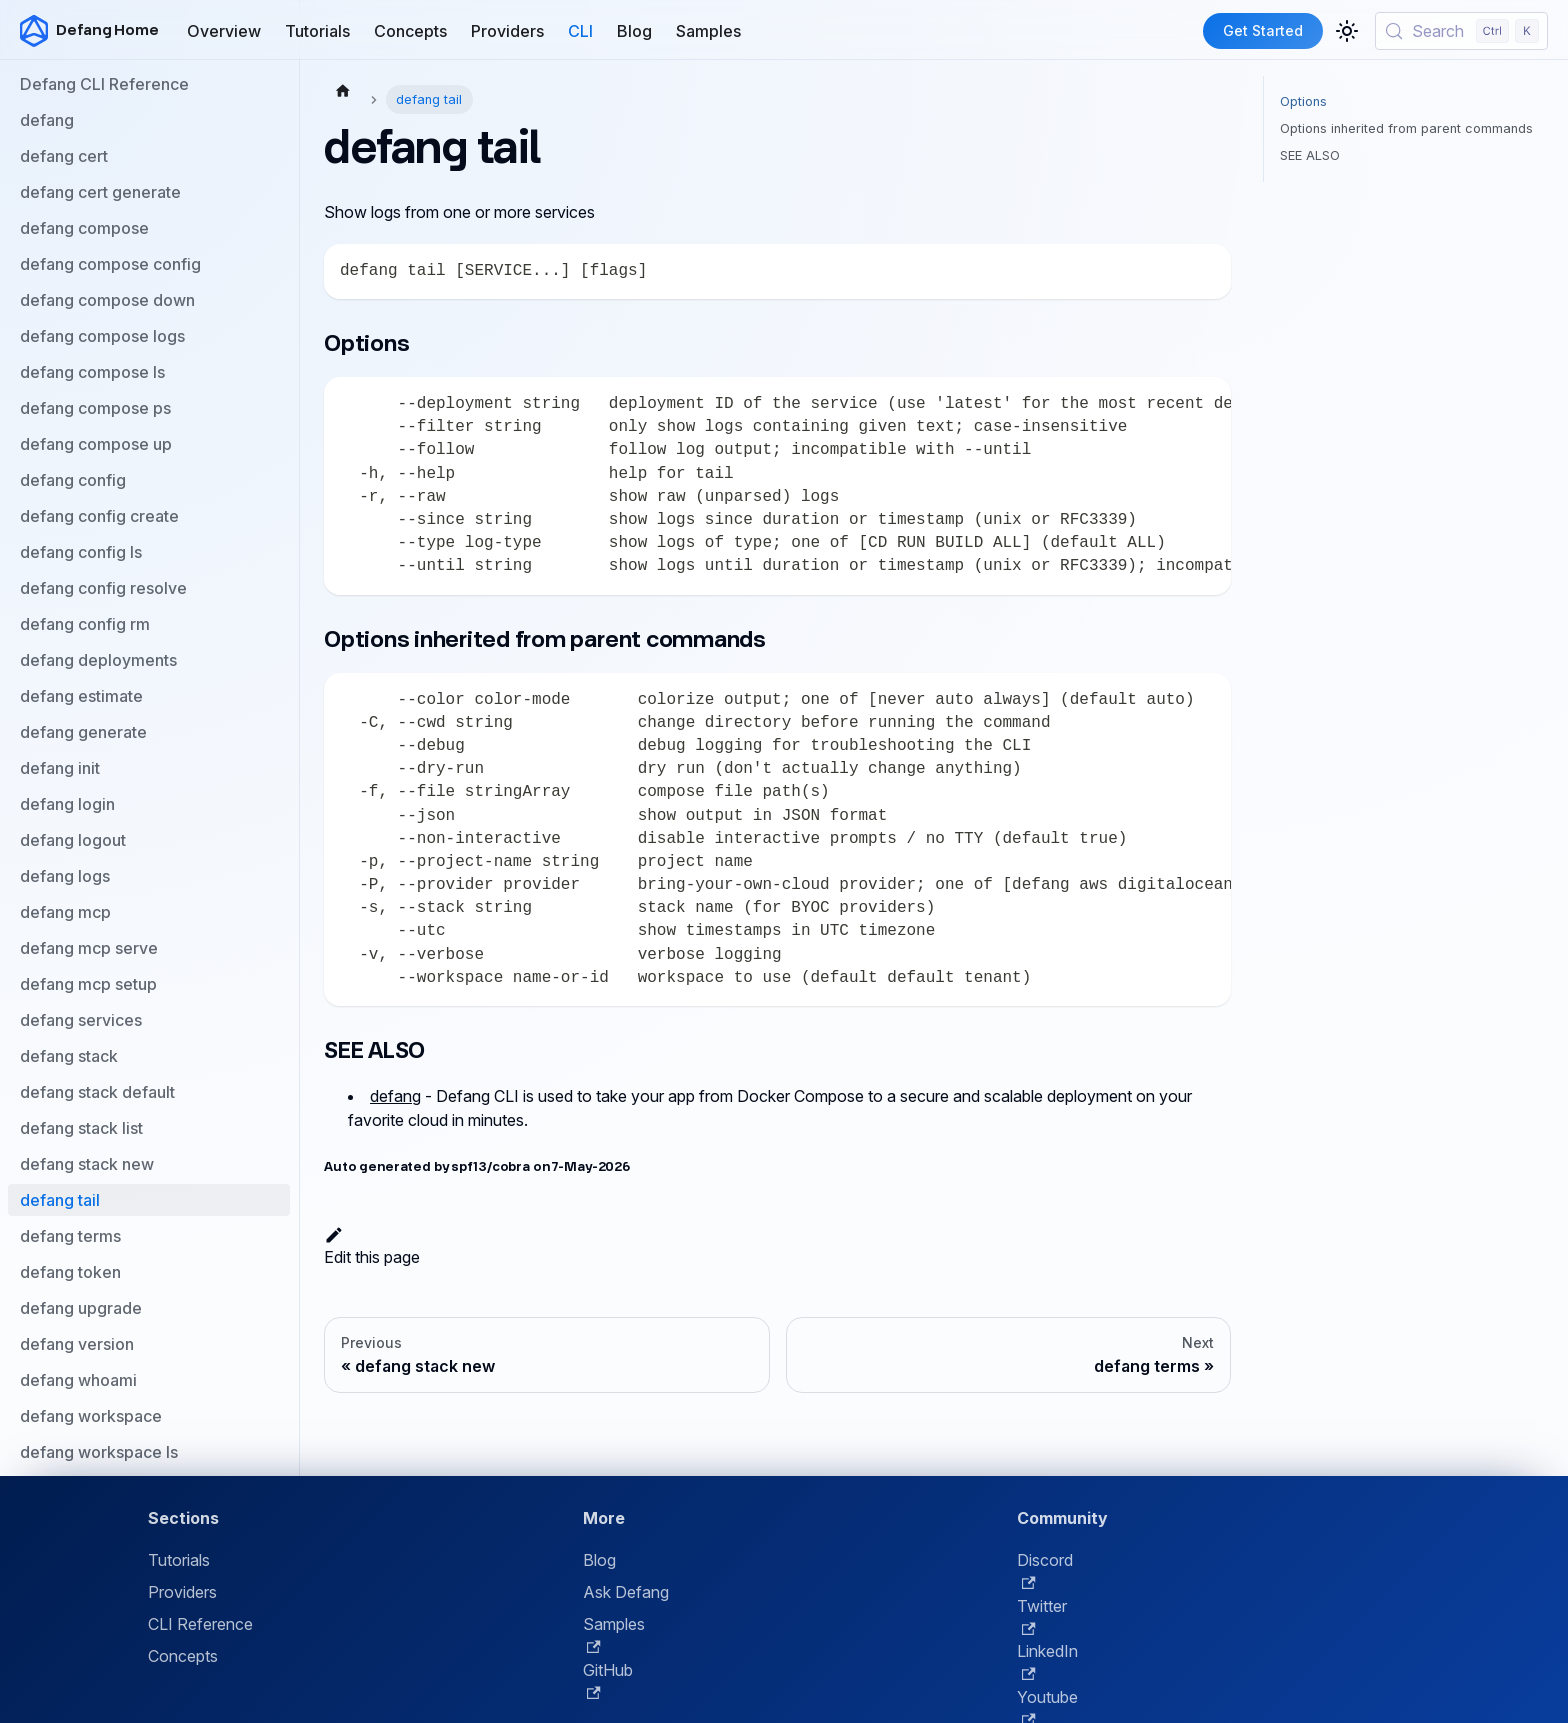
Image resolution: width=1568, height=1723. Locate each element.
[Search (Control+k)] (1461, 31)
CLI (580, 31)
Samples (708, 31)
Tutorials (317, 31)
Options (1303, 101)
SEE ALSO (1310, 155)
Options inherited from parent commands (1406, 128)
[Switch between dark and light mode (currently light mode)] (1347, 31)
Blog (634, 31)
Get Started (1263, 30)
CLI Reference (200, 1624)
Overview (224, 31)
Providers (507, 31)
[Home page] (343, 90)
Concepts (410, 31)
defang (395, 1096)
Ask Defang (626, 1592)
